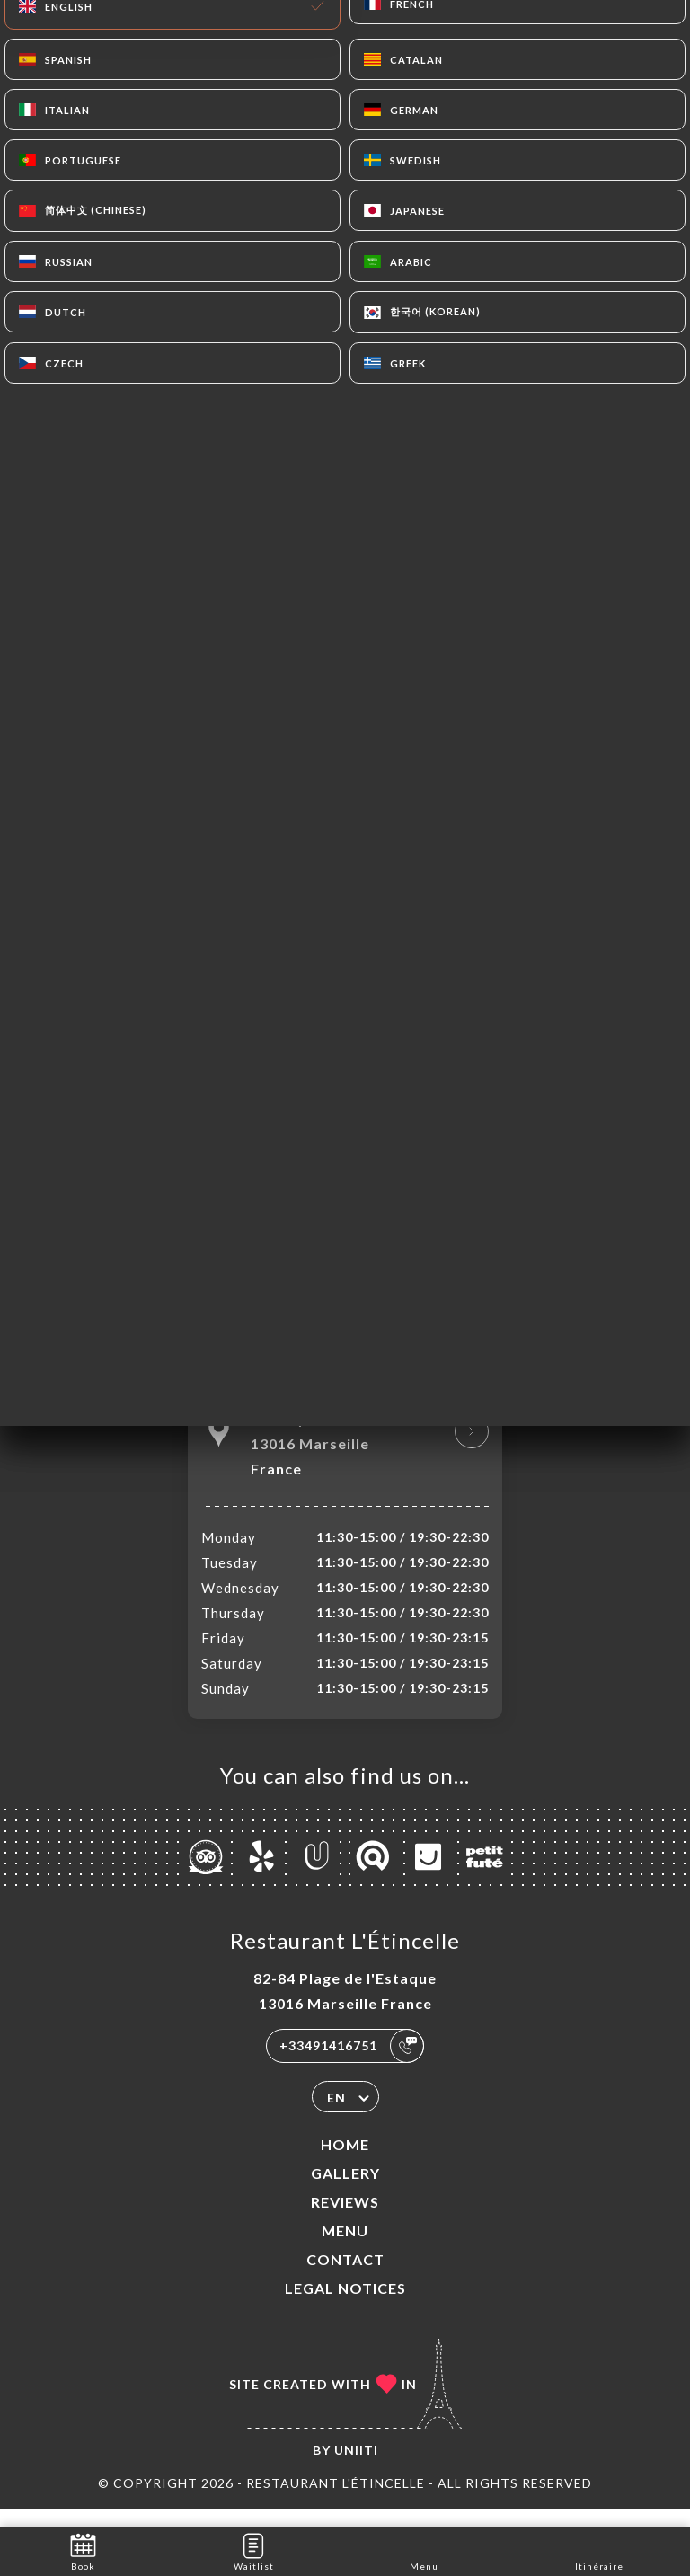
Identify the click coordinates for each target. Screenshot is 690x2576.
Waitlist (254, 2550)
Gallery (345, 2191)
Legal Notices (345, 2306)
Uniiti (356, 2468)
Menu (345, 2249)
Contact (345, 2278)
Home (345, 2163)
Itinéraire (599, 2550)
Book (83, 2550)
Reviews (345, 2220)
